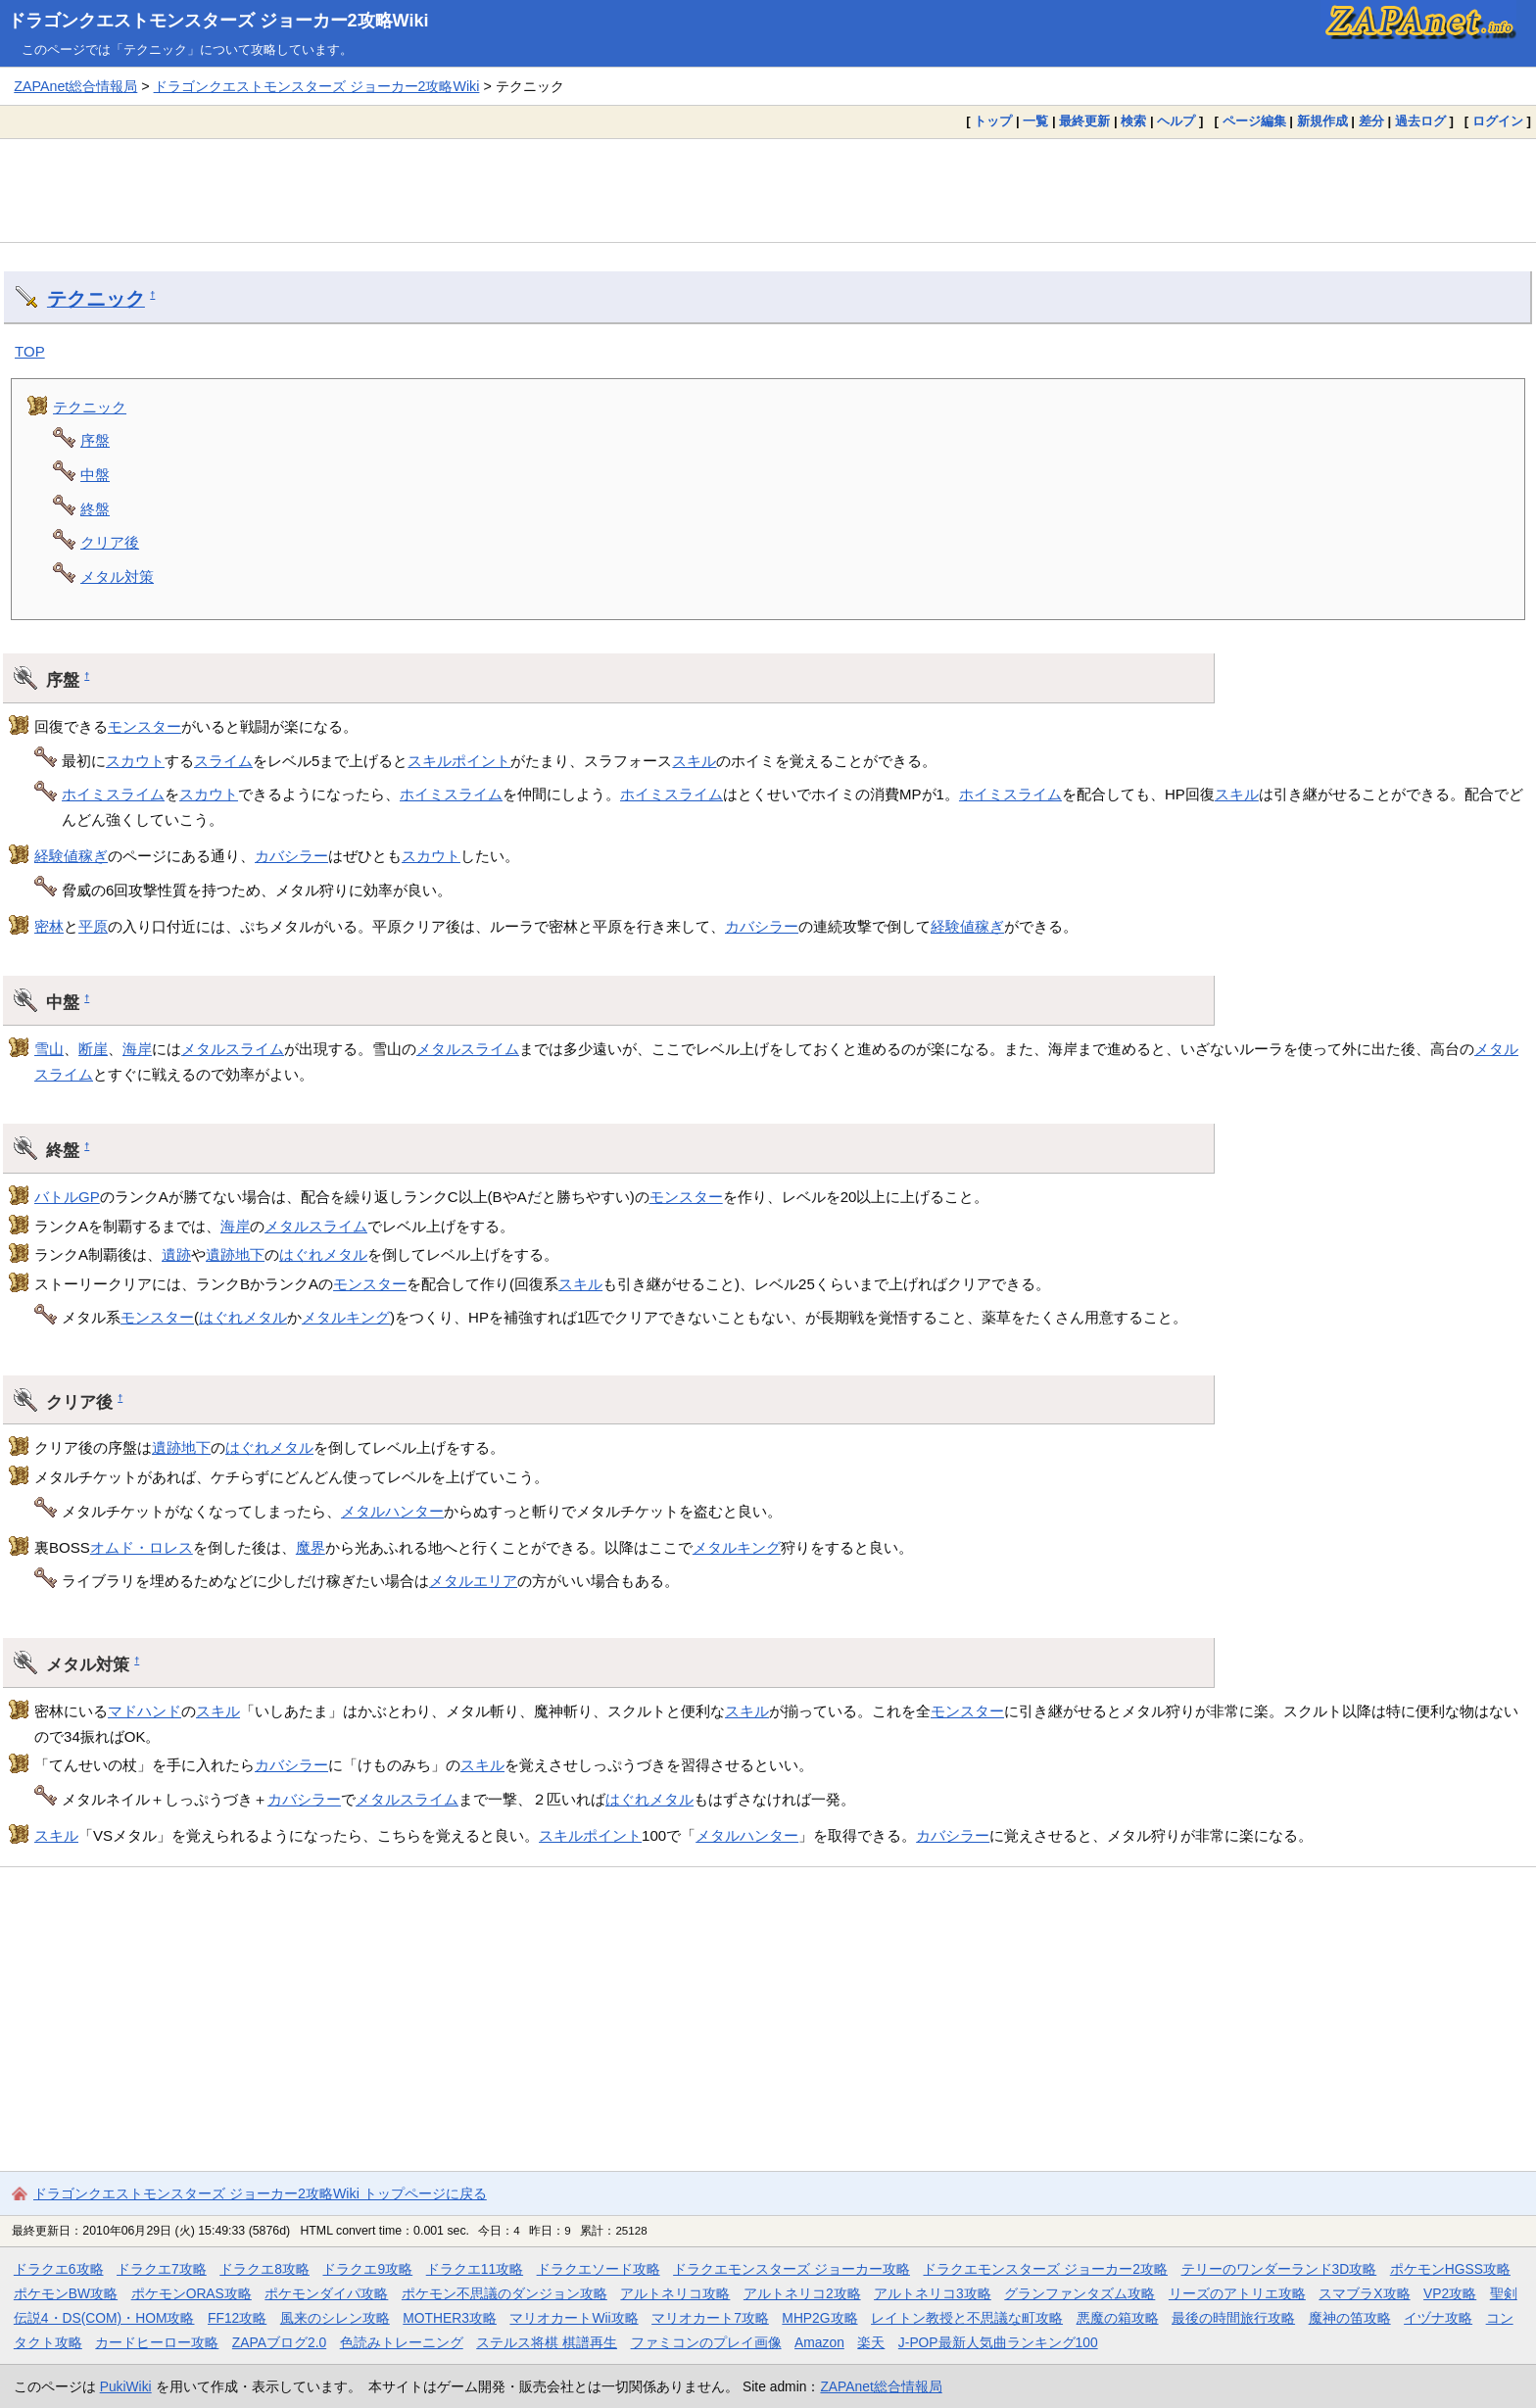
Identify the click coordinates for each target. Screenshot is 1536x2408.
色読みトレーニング (401, 2342)
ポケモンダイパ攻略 (326, 2293)
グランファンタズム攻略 (1079, 2293)
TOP (30, 351)
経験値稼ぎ (71, 855)
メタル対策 (117, 576)
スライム (223, 760)
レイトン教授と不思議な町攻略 (967, 2318)
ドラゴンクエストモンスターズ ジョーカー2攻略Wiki (218, 20)
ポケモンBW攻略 (66, 2293)
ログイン (1497, 121)
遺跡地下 (235, 1254)
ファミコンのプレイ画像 (706, 2342)
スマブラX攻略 (1364, 2293)
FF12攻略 (237, 2318)
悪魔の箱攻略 (1118, 2318)
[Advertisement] (768, 190)
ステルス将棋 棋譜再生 (546, 2342)
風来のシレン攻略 (335, 2318)
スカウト (135, 760)
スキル (694, 760)
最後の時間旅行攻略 (1233, 2318)
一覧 (1035, 121)
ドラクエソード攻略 (598, 2269)
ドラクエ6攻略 (59, 2269)
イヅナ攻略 (1438, 2318)
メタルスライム (232, 1048)
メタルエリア (473, 1580)
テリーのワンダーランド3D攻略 (1279, 2269)
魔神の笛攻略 (1350, 2318)
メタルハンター (392, 1511)
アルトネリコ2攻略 (802, 2293)
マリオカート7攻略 (710, 2318)
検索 (1133, 121)
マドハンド (144, 1711)
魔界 (310, 1547)
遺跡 (176, 1254)
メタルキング (346, 1317)
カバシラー (291, 855)
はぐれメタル (323, 1254)
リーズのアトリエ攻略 (1237, 2293)
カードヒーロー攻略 (156, 2342)
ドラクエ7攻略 (162, 2269)
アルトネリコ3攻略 (932, 2293)
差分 (1371, 121)
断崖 (93, 1048)
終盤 (95, 509)
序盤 (95, 440)
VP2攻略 (1449, 2293)
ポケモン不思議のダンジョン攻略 (504, 2293)
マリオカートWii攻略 (573, 2318)
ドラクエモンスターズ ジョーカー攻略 (791, 2269)
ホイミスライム (113, 794)
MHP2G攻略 (819, 2318)
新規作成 (1322, 121)
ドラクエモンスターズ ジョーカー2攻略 (1045, 2269)
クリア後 (109, 542)
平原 (93, 926)
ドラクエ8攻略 (264, 2269)
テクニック (96, 299)
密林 (49, 926)
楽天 (871, 2342)
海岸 (137, 1048)
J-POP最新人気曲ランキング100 (998, 2342)
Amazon (819, 2342)
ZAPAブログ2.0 (279, 2342)
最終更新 (1084, 121)
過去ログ (1420, 121)
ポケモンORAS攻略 (191, 2293)
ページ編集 (1254, 121)
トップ (993, 121)
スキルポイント (459, 760)
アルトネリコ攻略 (675, 2293)
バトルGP (67, 1196)
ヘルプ (1176, 121)
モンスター (144, 726)
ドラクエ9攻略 (367, 2269)
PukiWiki (126, 2386)
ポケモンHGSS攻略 (1450, 2269)
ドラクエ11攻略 (474, 2269)
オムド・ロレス (141, 1547)
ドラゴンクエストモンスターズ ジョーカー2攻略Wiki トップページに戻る (260, 2193)
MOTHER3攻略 (450, 2318)
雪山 (49, 1048)
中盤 (95, 474)
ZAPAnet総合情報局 (75, 86)
